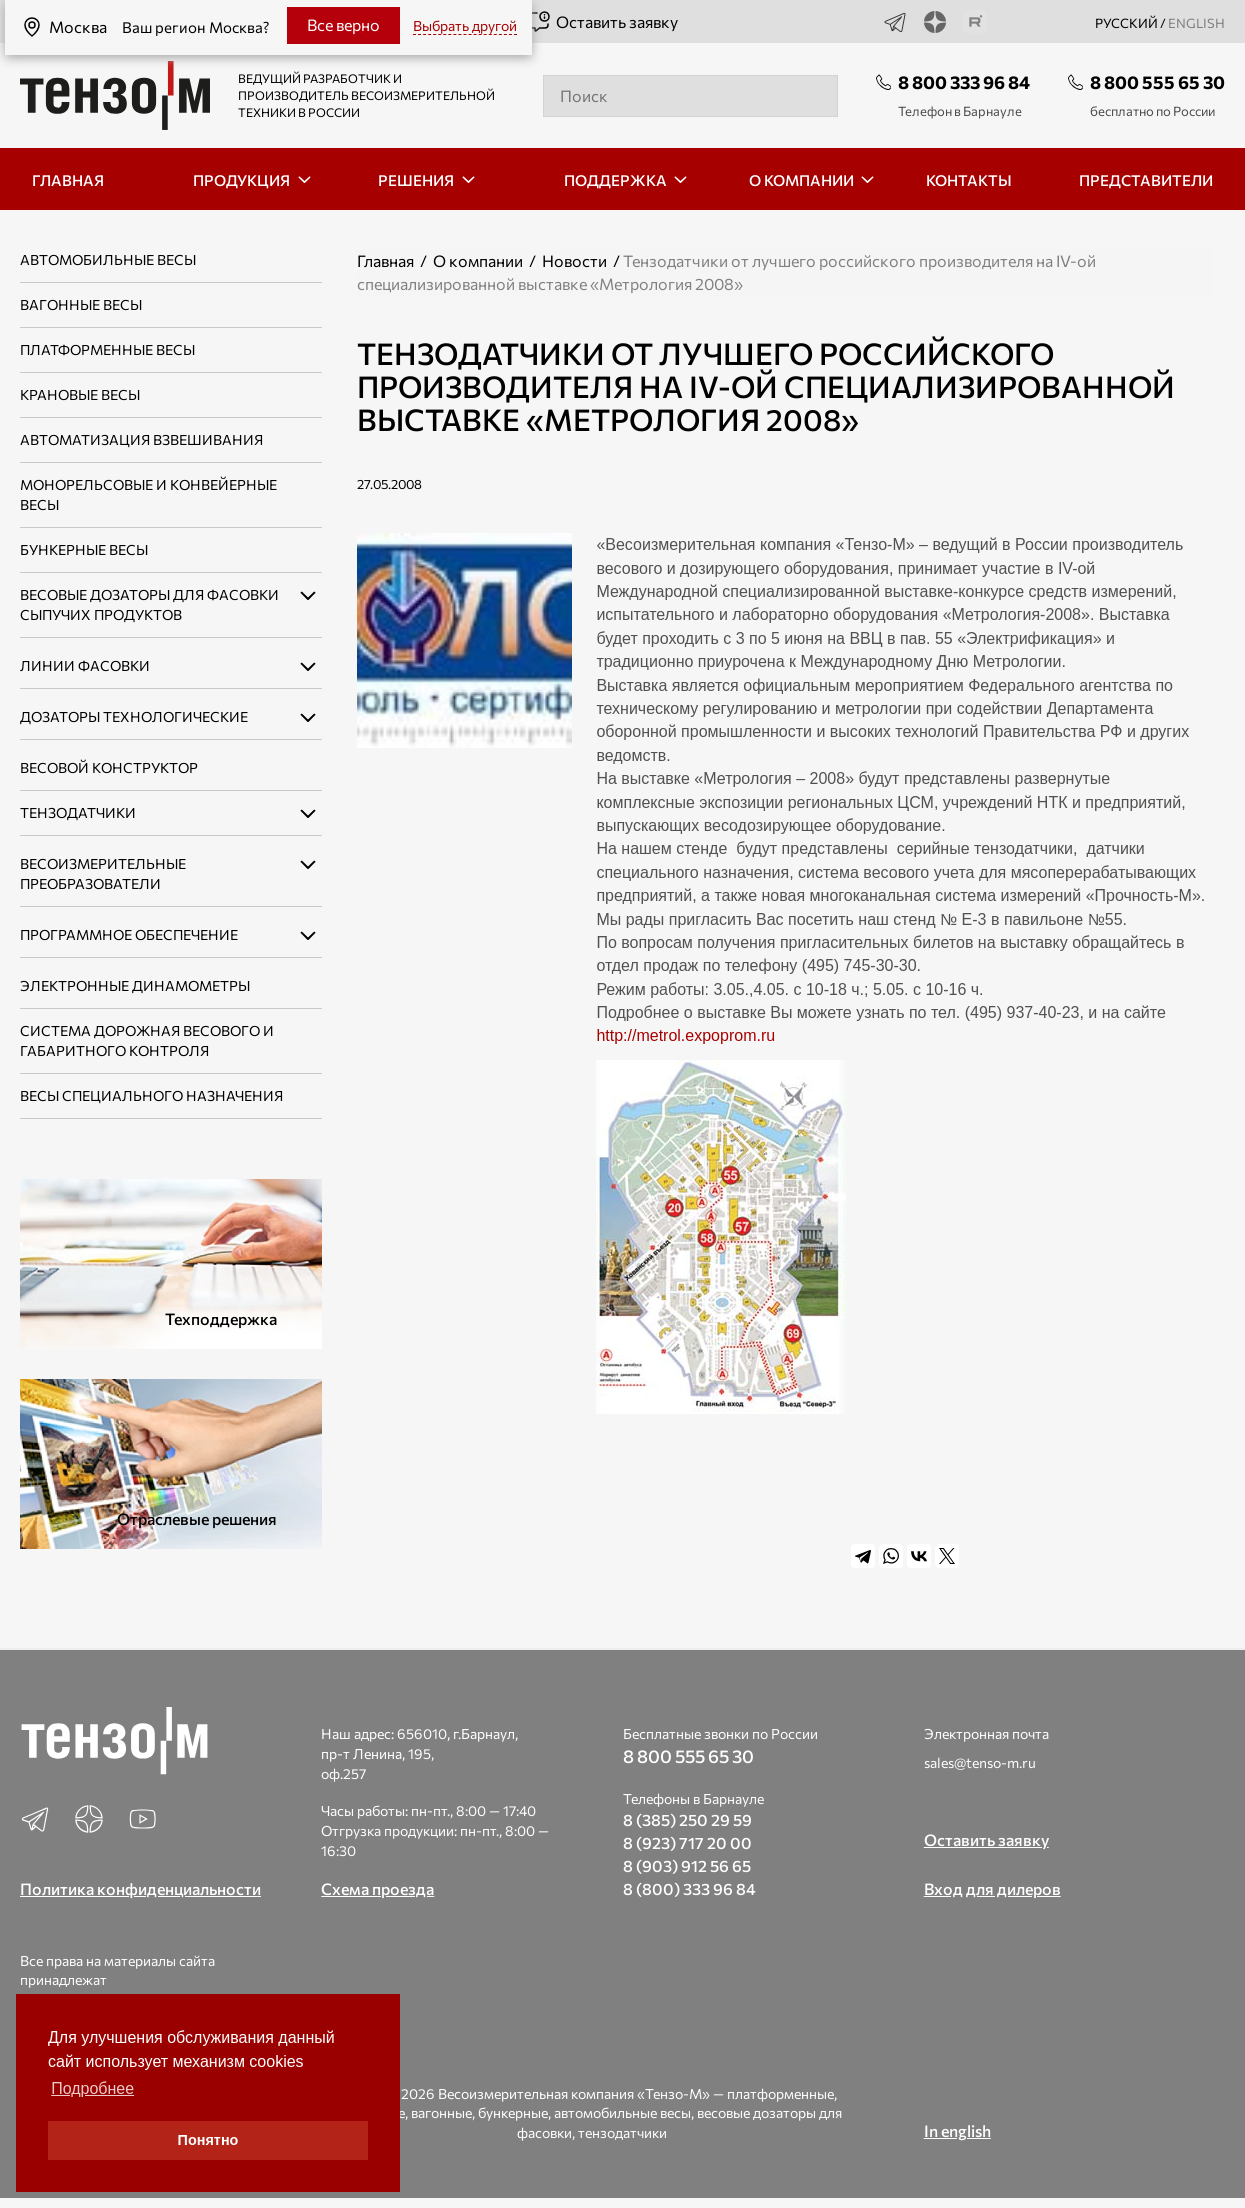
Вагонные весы (81, 304)
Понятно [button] (208, 2140)
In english (957, 2130)
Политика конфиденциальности (140, 1888)
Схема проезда (377, 1888)
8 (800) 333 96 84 (689, 1888)
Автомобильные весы (108, 259)
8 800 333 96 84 (964, 82)
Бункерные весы (84, 549)
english (1196, 23)
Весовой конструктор (109, 767)
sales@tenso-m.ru (980, 1762)
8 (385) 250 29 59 (687, 1819)
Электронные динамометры (135, 985)
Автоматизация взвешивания (141, 439)
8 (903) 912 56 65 (687, 1865)
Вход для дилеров (992, 1888)
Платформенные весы (107, 349)
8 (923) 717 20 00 (687, 1842)
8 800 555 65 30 (1157, 82)
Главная (385, 260)
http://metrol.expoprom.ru (687, 1035)
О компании (478, 260)
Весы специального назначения (151, 1095)
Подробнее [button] (92, 2088)
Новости (574, 260)
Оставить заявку (602, 22)
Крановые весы (80, 394)
